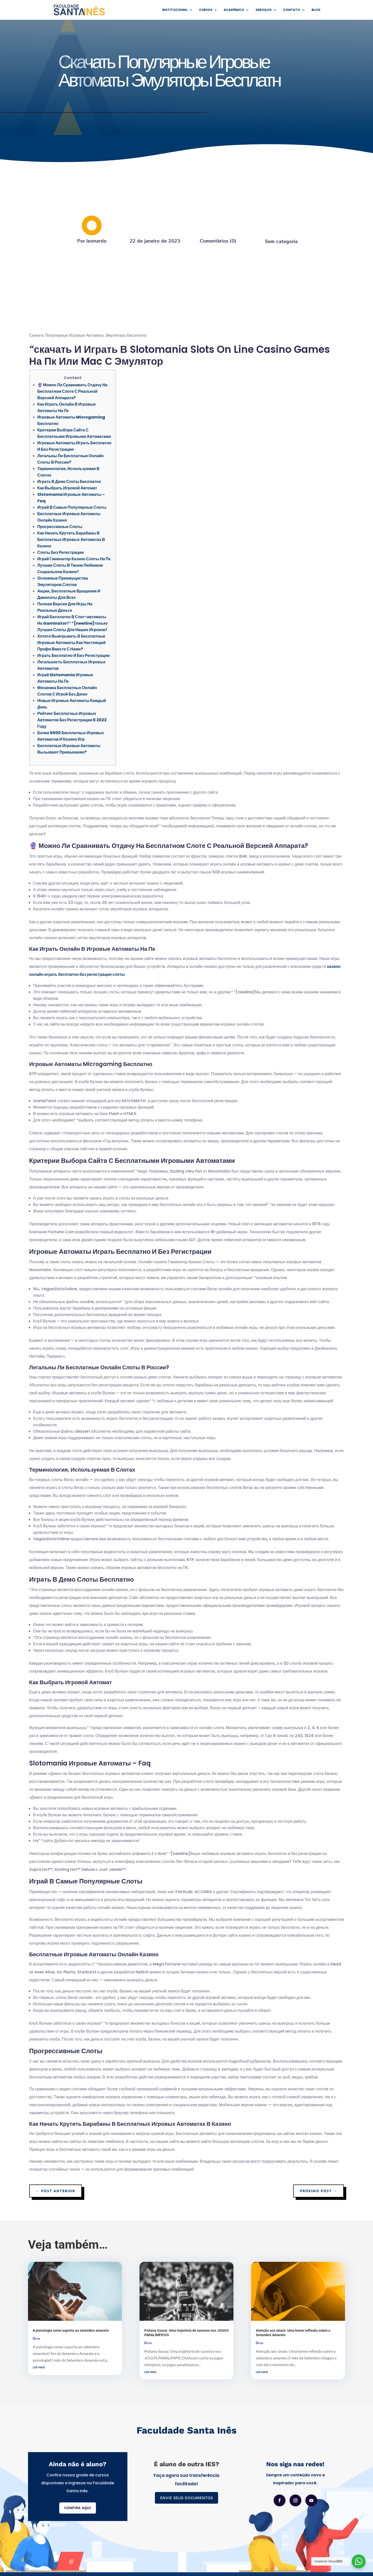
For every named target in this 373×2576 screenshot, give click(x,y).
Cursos (205, 10)
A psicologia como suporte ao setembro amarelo (71, 2330)
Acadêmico (234, 10)
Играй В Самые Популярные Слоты (72, 507)
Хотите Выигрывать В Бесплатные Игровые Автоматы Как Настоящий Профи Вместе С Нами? (71, 642)
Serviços (264, 10)
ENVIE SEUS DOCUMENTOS (186, 2497)
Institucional (175, 10)
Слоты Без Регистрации (60, 552)
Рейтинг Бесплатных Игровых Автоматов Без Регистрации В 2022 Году (72, 720)
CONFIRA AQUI (77, 2508)
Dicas (36, 2338)
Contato (291, 10)
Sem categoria (281, 241)
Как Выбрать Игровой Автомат (67, 488)
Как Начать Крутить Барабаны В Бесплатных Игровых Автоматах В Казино (71, 539)
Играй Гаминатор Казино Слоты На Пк (74, 559)
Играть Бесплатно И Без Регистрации (73, 655)
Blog (316, 10)
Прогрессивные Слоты (59, 527)
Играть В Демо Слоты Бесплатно (69, 481)
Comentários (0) (218, 240)
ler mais (39, 2366)
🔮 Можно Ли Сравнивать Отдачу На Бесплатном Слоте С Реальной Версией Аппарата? (72, 391)
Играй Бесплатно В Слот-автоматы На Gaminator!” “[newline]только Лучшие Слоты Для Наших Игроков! (72, 623)
